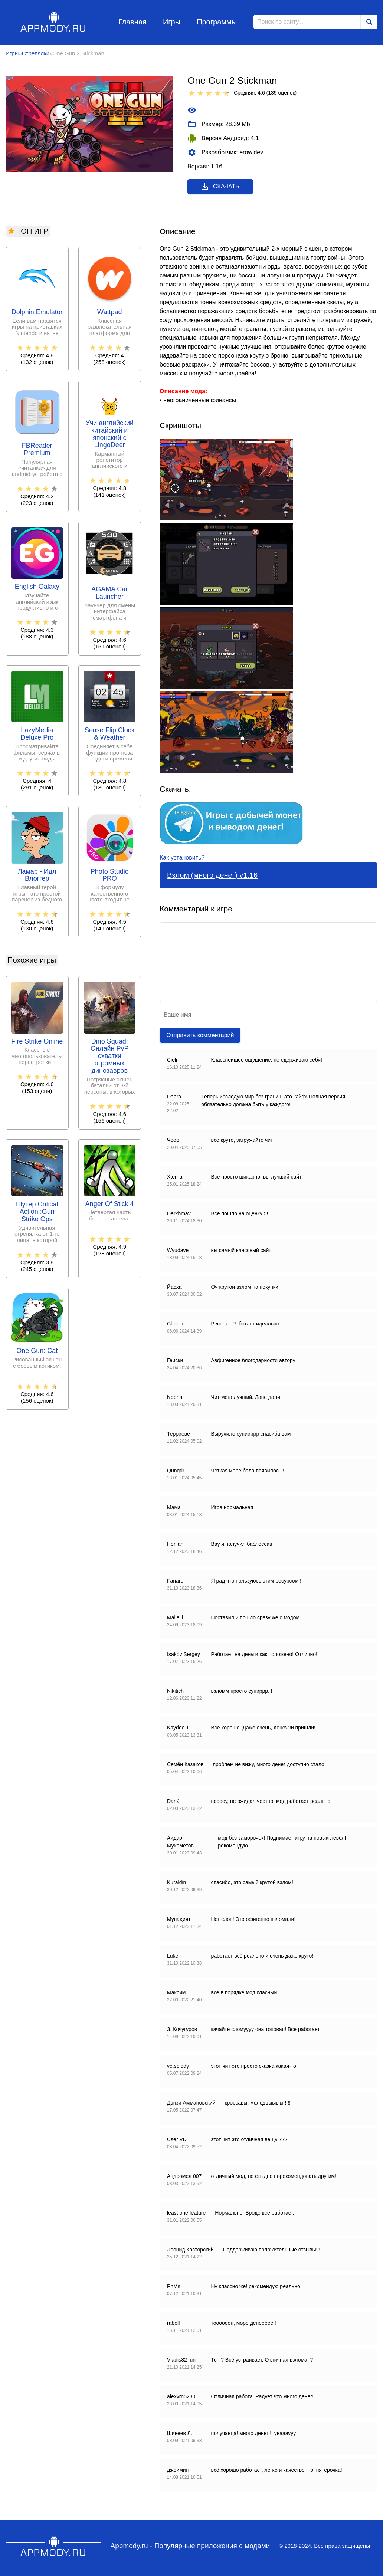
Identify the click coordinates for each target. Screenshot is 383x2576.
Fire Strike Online (37, 1041)
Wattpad (109, 312)
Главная (132, 22)
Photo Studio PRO (110, 875)
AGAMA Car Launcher (109, 593)
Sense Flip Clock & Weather (110, 734)
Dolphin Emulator (37, 312)
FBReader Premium (37, 449)
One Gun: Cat (37, 1350)
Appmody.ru (54, 22)
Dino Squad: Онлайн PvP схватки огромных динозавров (109, 1056)
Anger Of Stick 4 (109, 1204)
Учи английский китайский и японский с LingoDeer (109, 434)
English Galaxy (37, 586)
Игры (171, 22)
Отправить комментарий (200, 1035)
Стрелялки (35, 53)
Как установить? (182, 857)
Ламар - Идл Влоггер (37, 875)
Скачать (219, 186)
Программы (217, 22)
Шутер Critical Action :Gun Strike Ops (37, 1212)
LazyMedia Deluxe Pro (36, 734)
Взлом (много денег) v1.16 (212, 875)
